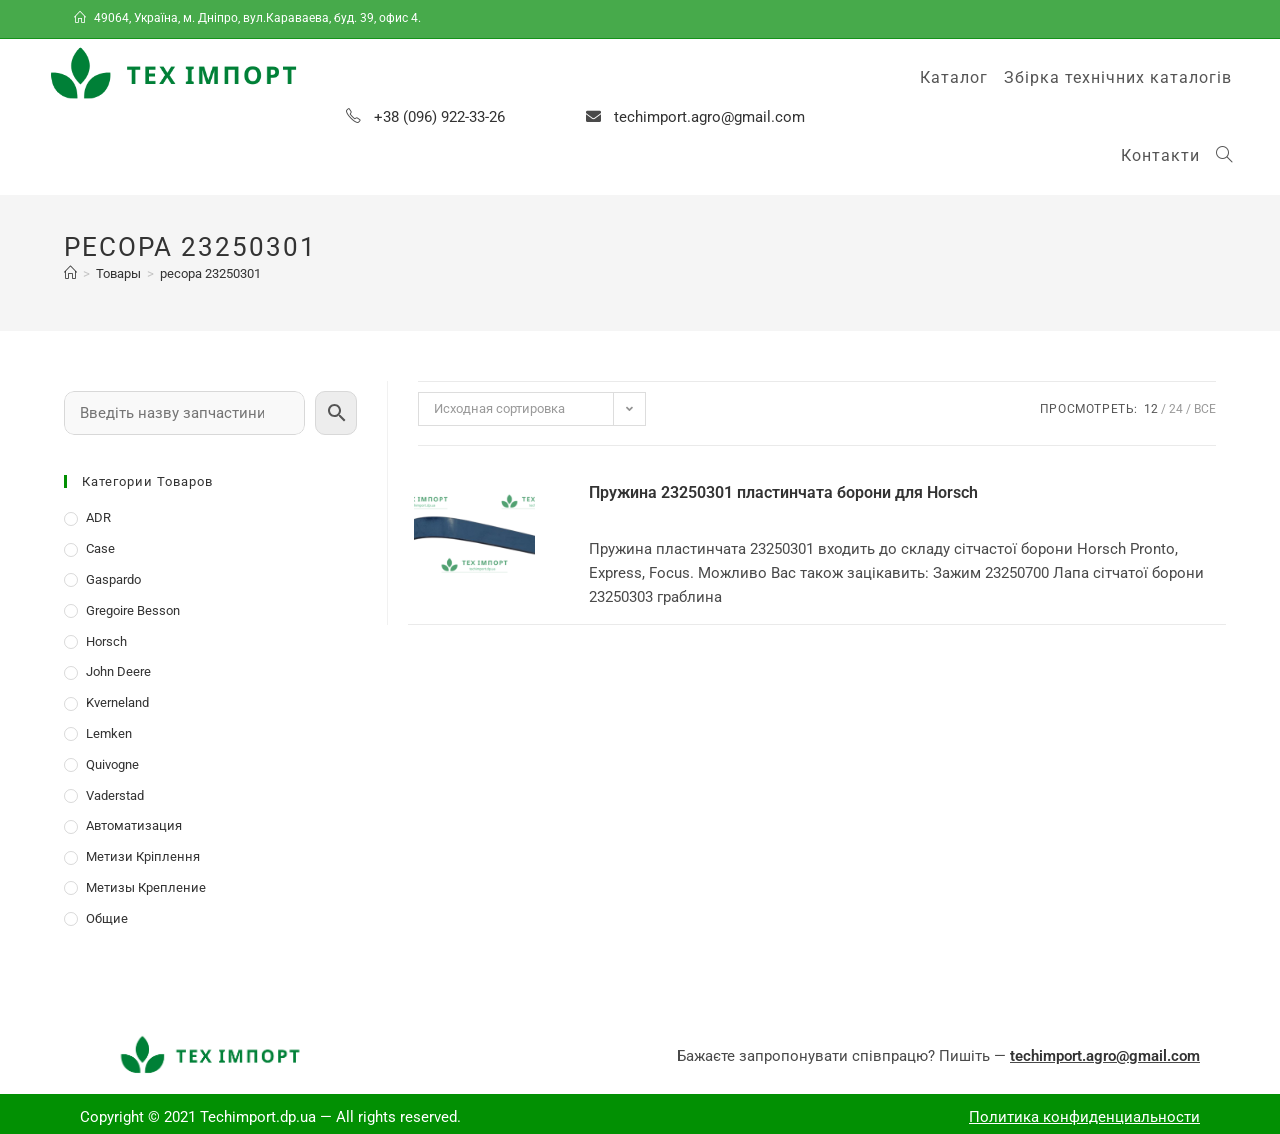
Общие (107, 918)
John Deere (118, 671)
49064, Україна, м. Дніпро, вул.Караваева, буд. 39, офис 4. (249, 18)
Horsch (106, 641)
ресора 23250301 (210, 273)
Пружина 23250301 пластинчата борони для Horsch (783, 492)
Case (100, 548)
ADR (98, 517)
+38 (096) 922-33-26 (439, 117)
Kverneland (117, 702)
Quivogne (112, 764)
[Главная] (70, 273)
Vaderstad (115, 795)
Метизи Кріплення (143, 856)
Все (1205, 409)
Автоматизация (134, 825)
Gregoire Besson (133, 610)
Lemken (109, 733)
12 (1151, 409)
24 (1176, 409)
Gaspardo (113, 579)
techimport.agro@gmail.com (709, 117)
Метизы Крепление (146, 887)
